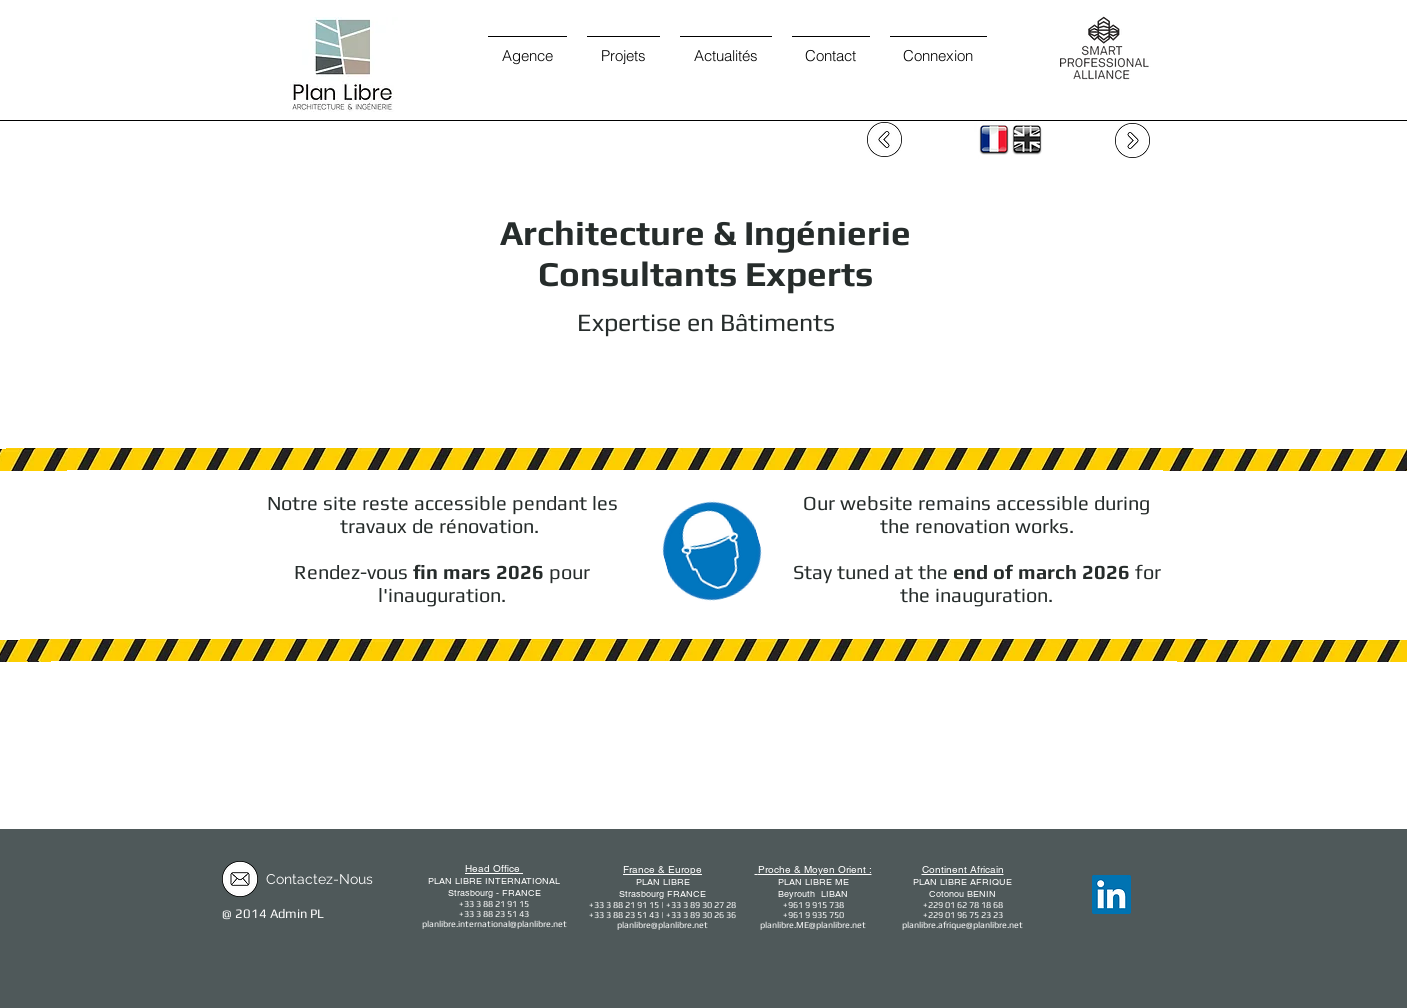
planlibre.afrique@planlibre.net (962, 925)
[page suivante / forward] (1132, 140)
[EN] (1027, 139)
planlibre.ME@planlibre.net (813, 925)
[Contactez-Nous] (319, 880)
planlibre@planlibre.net (662, 925)
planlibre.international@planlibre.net (494, 924)
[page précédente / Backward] (884, 139)
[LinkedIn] (1111, 894)
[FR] (994, 139)
